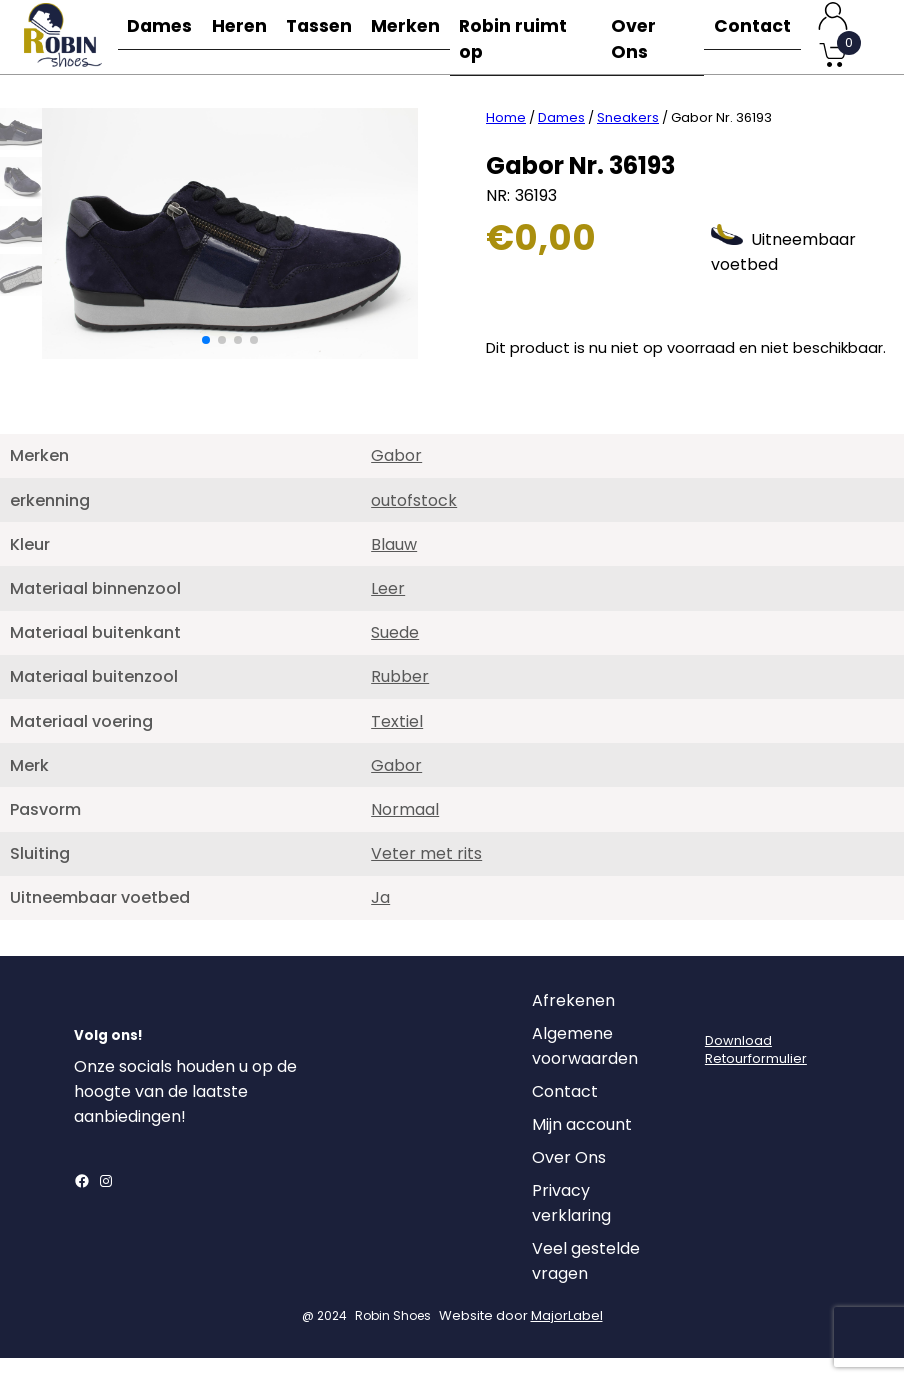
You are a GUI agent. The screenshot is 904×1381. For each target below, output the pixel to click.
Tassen (329, 36)
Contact (752, 36)
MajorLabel (567, 1338)
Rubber (400, 699)
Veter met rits (426, 876)
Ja (380, 920)
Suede (395, 655)
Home (506, 140)
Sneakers (628, 140)
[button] (206, 363)
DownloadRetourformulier (756, 1072)
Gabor (396, 478)
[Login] (723, 1029)
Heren (245, 36)
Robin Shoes (393, 1338)
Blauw (394, 567)
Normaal (405, 832)
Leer (388, 611)
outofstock (414, 523)
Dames (161, 36)
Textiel (397, 744)
